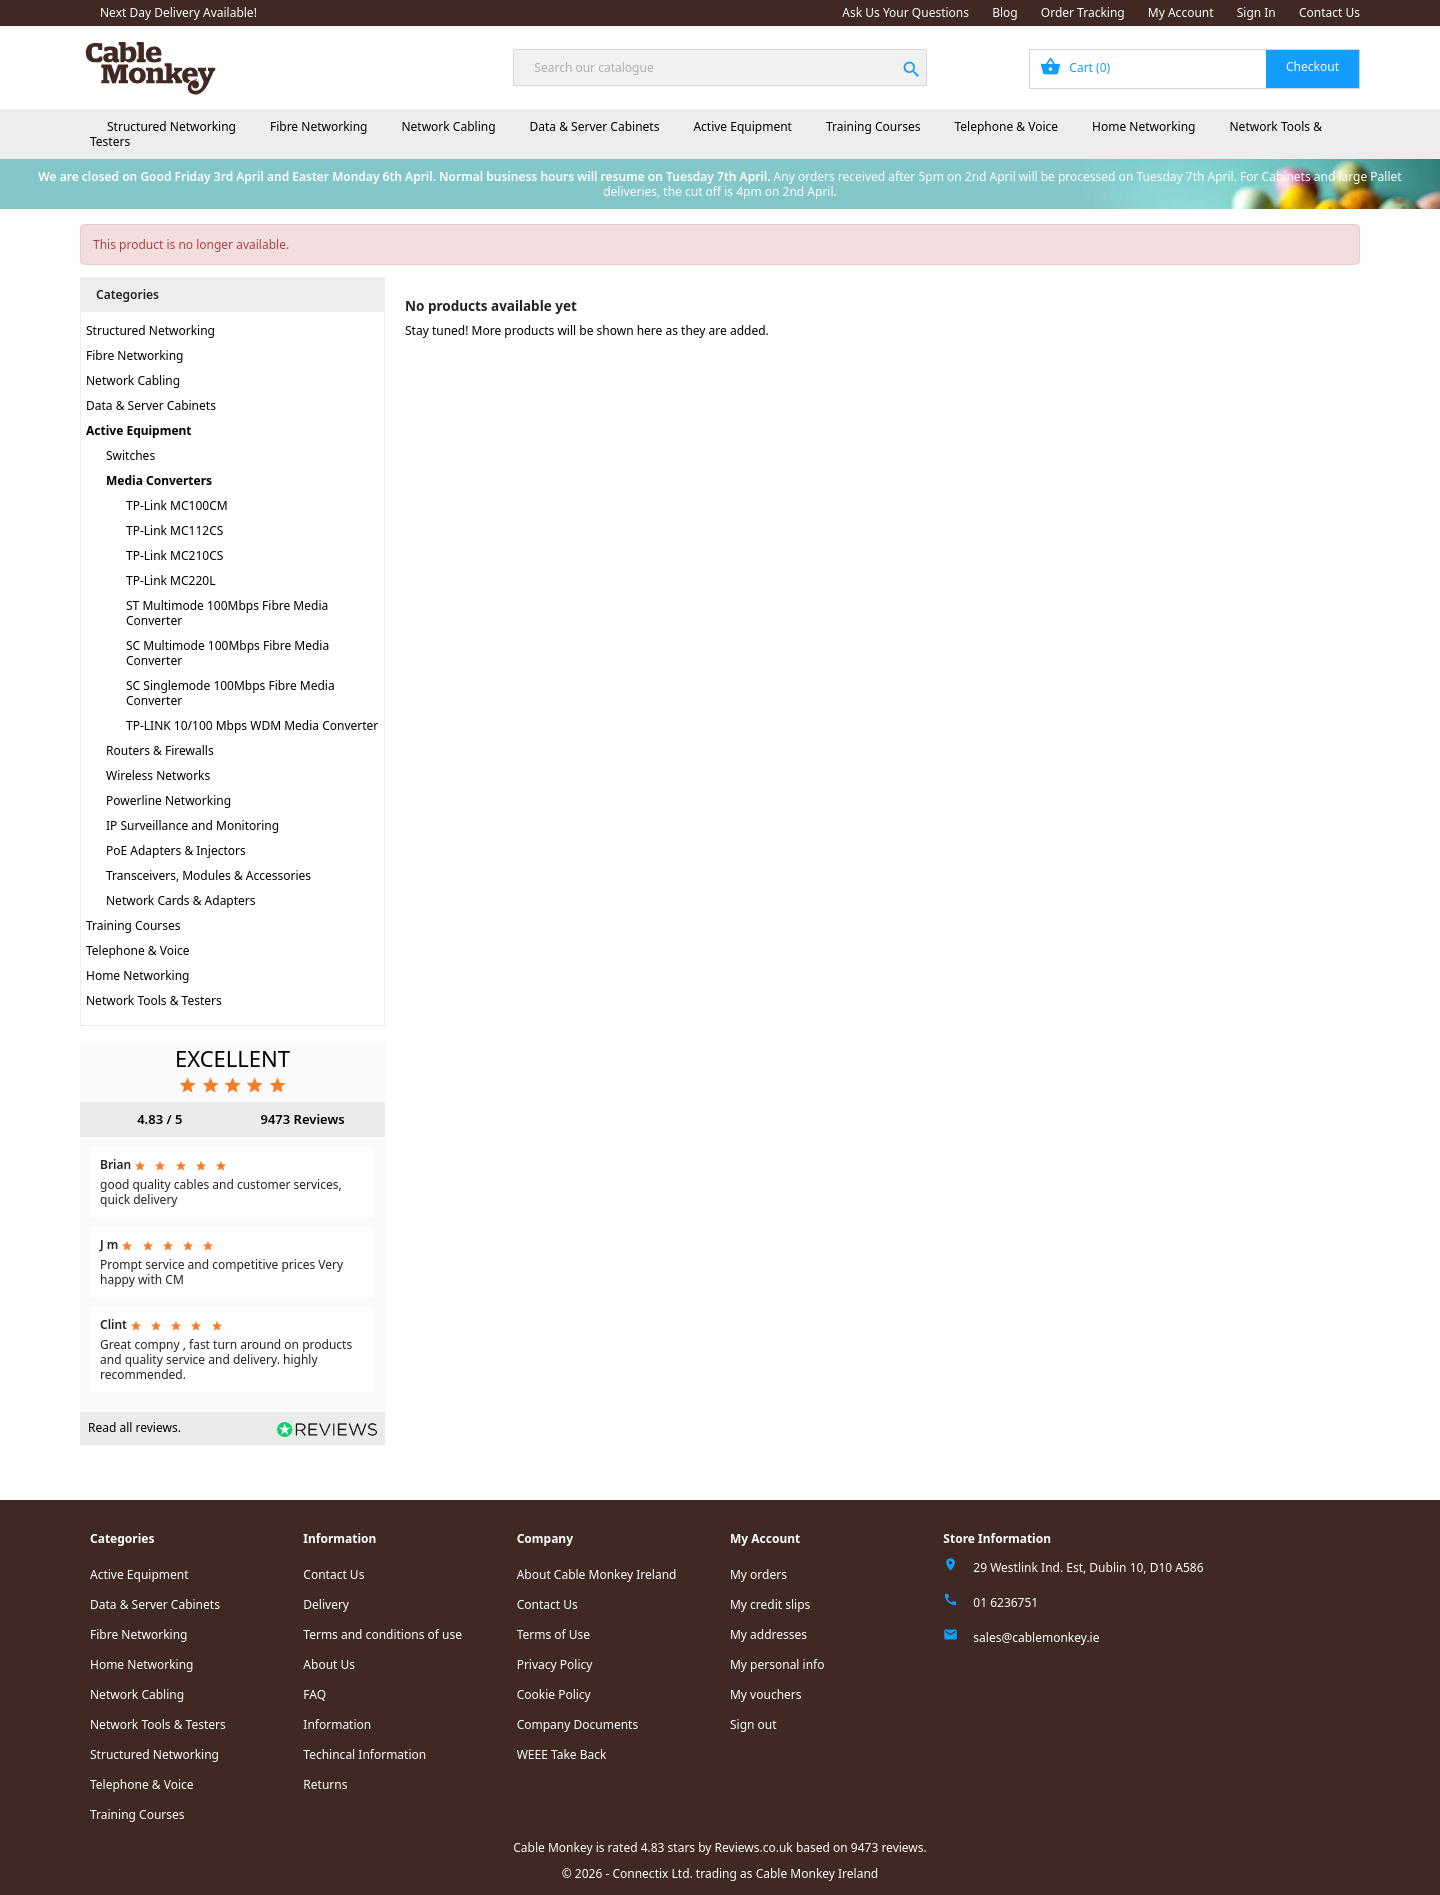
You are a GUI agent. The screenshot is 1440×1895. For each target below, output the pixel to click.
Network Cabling (448, 126)
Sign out (753, 1724)
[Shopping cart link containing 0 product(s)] (1194, 69)
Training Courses (873, 126)
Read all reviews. (134, 1427)
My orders (758, 1574)
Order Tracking (1083, 12)
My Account (1181, 12)
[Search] (719, 67)
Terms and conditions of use (382, 1634)
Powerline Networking (168, 800)
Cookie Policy (554, 1694)
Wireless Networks (158, 775)
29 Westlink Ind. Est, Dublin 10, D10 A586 (1088, 1567)
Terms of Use (553, 1634)
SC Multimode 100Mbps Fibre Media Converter (227, 653)
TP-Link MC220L (170, 580)
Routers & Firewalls (160, 750)
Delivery (326, 1604)
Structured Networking (171, 126)
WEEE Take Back (562, 1754)
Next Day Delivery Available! (178, 12)
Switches (130, 455)
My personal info (777, 1664)
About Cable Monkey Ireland (597, 1574)
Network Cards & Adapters (181, 900)
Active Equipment (742, 126)
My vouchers (766, 1694)
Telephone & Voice (1006, 126)
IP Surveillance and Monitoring (192, 825)
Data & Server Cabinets (595, 126)
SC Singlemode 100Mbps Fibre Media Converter (230, 693)
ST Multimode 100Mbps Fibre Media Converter (227, 613)
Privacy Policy (555, 1664)
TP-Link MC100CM (177, 505)
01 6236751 (1005, 1602)
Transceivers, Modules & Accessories (208, 875)
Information (337, 1724)
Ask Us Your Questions (905, 12)
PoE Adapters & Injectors (176, 850)
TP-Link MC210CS (174, 555)
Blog (1005, 12)
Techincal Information (364, 1754)
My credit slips (770, 1604)
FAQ (314, 1694)
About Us (329, 1664)
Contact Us (1329, 12)
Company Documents (578, 1724)
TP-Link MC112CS (174, 530)
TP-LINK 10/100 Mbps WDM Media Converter (252, 725)
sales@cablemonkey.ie (1036, 1637)
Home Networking (1143, 126)
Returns (325, 1784)
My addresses (768, 1634)
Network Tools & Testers (154, 1000)
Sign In (1256, 12)
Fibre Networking (318, 126)
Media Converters (159, 480)
